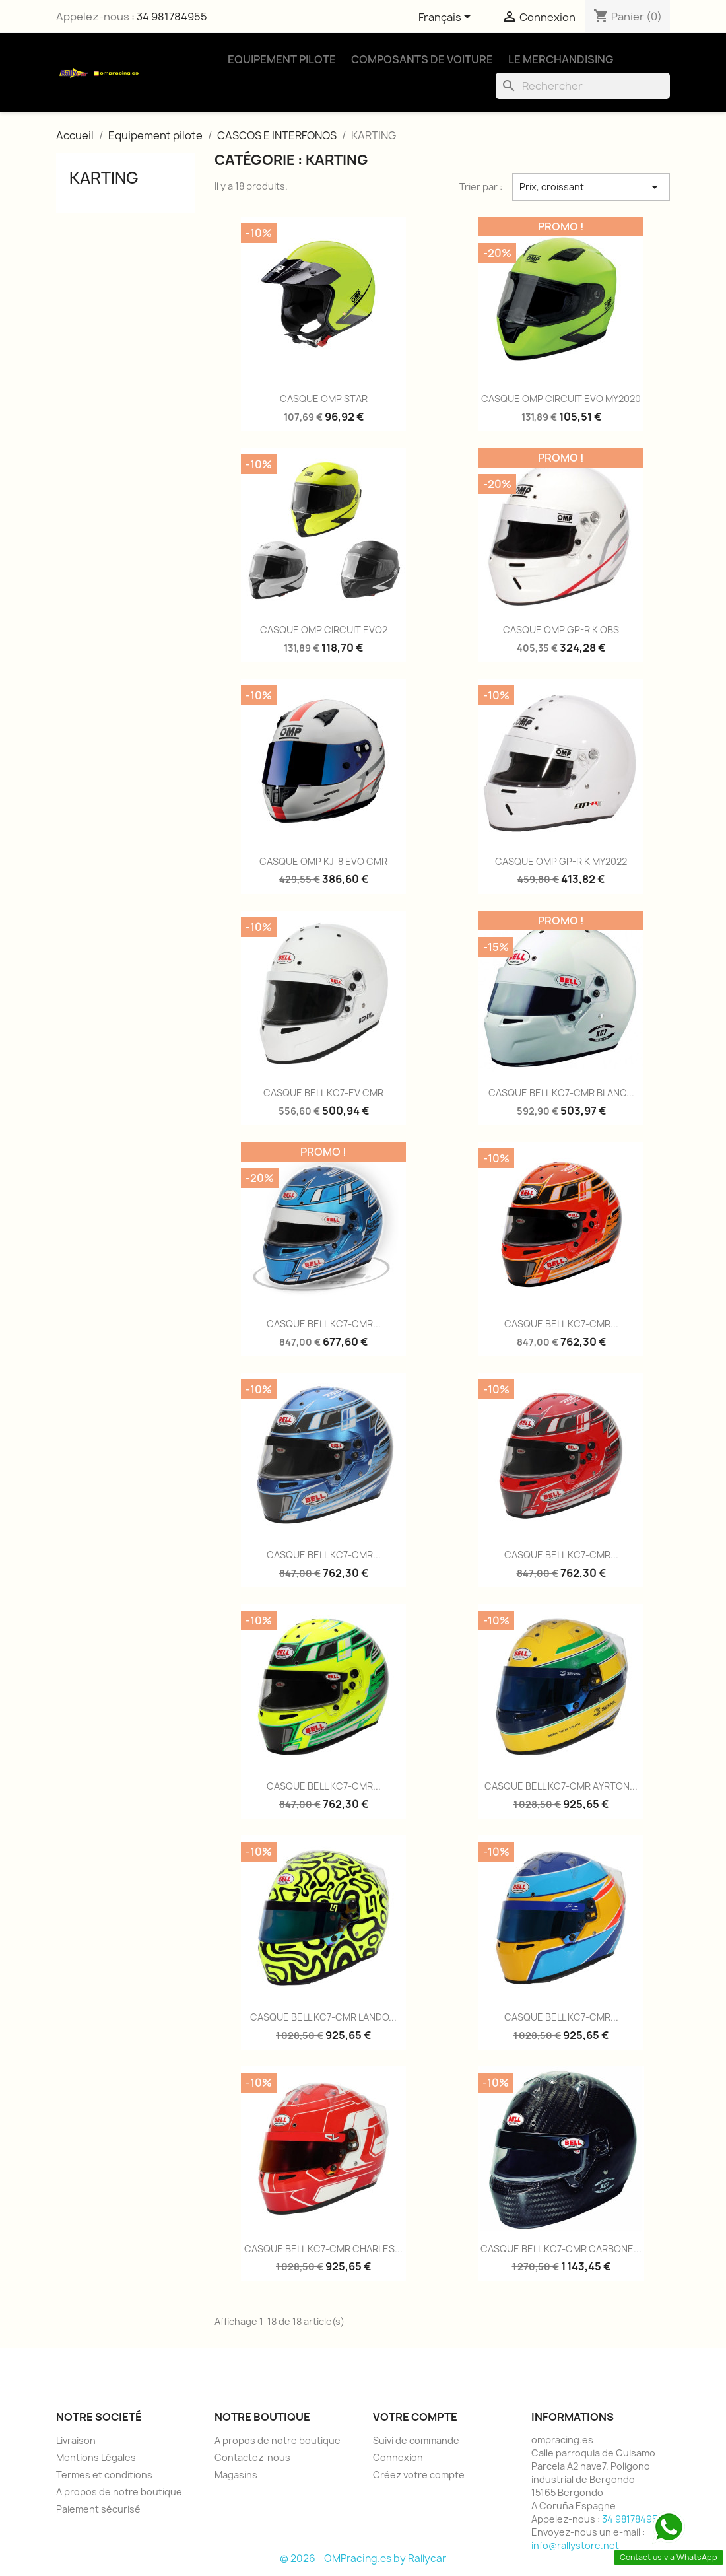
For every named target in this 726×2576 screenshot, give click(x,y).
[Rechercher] (583, 86)
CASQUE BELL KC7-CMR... (324, 1323)
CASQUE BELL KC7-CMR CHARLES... (323, 2249)
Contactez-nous (252, 2457)
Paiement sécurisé (98, 2509)
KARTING (104, 177)
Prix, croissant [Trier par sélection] (591, 187)
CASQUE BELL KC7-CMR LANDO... (323, 2017)
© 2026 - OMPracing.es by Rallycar (363, 2558)
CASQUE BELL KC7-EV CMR (323, 1092)
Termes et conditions (104, 2474)
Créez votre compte (419, 2474)
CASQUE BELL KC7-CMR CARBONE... (561, 2249)
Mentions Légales (96, 2457)
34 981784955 (172, 16)
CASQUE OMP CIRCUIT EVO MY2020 (561, 398)
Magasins (235, 2474)
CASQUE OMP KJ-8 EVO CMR (323, 861)
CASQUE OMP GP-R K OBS (561, 629)
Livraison (76, 2440)
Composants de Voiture (422, 59)
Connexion (398, 2457)
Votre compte (415, 2417)
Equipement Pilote (282, 59)
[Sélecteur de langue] (446, 18)
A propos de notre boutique (119, 2492)
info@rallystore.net (575, 2545)
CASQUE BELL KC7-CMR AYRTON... (561, 1786)
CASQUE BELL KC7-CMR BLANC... (561, 1092)
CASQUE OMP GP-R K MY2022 (561, 861)
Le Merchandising (560, 59)
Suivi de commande (416, 2440)
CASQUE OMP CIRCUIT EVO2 (323, 629)
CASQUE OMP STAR (324, 398)
